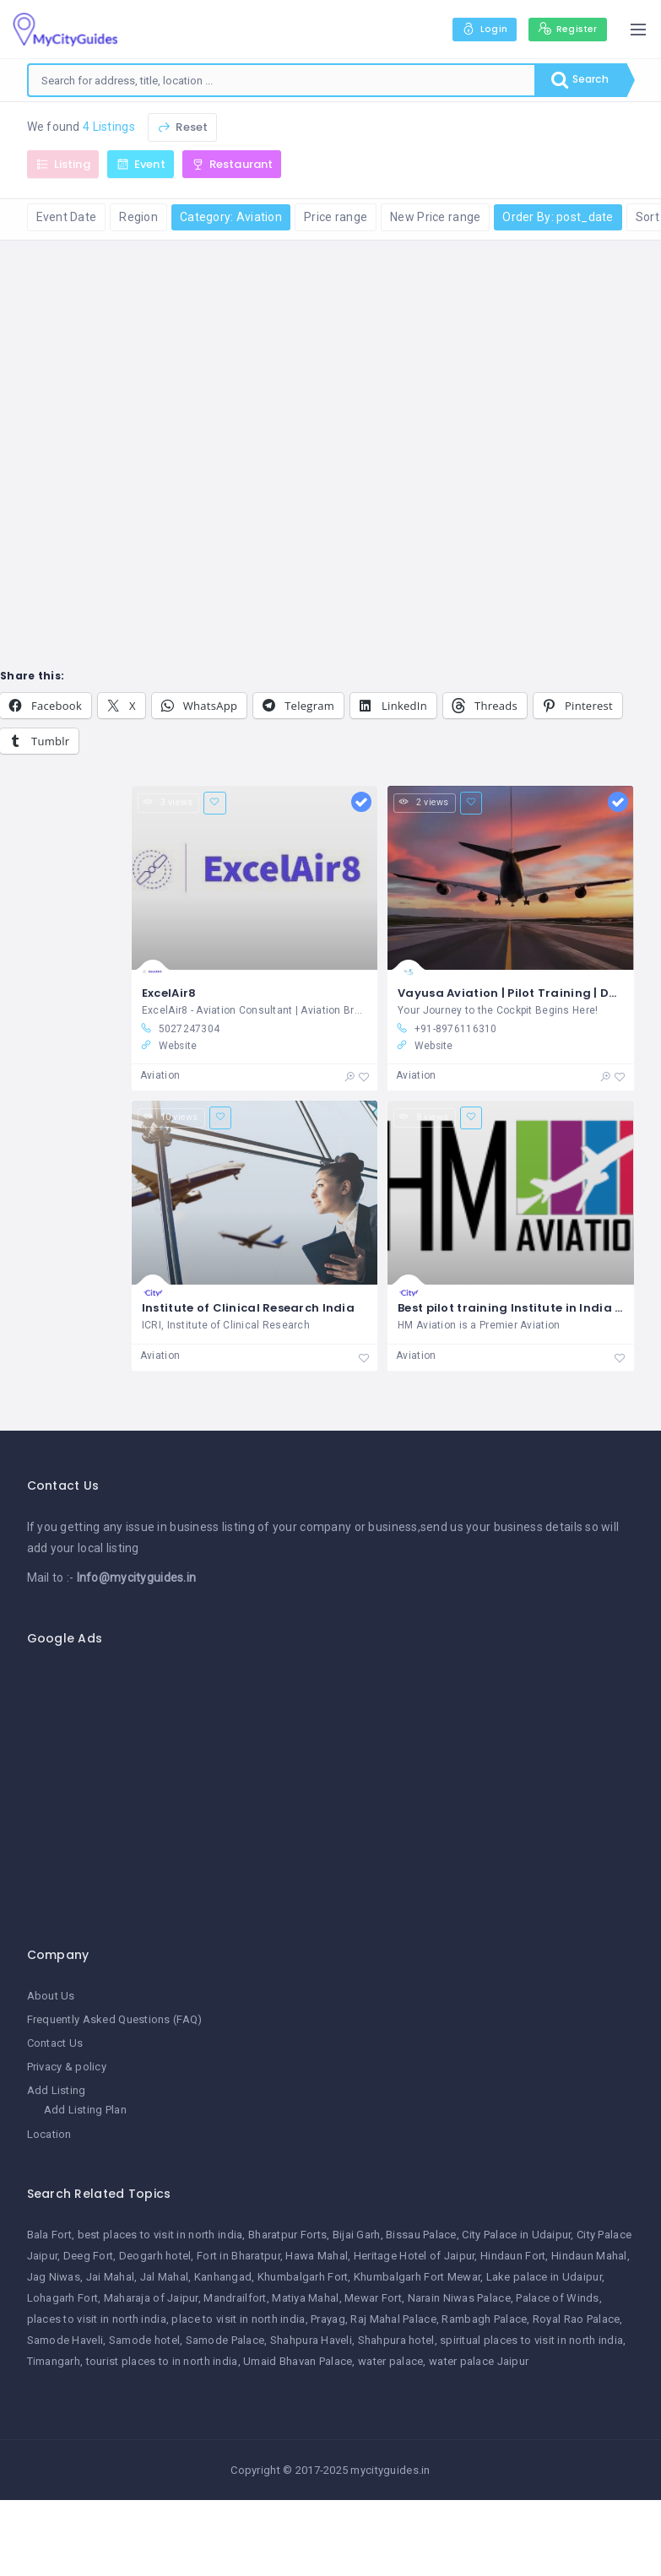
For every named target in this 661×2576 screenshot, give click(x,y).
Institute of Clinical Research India (248, 1309)
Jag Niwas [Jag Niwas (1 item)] (54, 2277)
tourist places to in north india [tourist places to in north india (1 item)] (162, 2362)
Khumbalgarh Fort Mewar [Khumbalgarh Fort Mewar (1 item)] (417, 2277)
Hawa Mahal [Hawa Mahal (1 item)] (316, 2256)
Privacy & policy (66, 2067)
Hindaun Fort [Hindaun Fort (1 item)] (512, 2256)
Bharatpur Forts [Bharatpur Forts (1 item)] (287, 2235)
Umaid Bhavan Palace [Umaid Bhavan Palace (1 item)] (297, 2362)
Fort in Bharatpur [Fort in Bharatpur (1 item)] (238, 2256)
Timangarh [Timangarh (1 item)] (54, 2362)
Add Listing (56, 2091)
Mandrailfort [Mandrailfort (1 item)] (234, 2298)
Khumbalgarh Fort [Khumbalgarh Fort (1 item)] (302, 2277)
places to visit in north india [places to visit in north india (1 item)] (96, 2320)
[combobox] (278, 80)
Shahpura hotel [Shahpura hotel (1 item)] (396, 2341)
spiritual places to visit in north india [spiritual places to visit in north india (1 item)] (531, 2341)
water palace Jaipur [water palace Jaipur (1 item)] (478, 2362)
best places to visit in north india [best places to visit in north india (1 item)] (160, 2235)
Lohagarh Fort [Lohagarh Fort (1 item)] (63, 2298)
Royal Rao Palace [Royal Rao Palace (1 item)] (576, 2320)
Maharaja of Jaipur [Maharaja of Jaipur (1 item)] (151, 2298)
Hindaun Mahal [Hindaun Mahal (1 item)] (589, 2256)
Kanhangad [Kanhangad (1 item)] (223, 2277)
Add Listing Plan (85, 2110)
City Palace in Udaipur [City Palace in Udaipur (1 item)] (516, 2235)
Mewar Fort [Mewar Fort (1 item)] (373, 2298)
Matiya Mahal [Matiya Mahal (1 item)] (305, 2298)
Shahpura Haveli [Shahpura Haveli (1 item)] (311, 2341)
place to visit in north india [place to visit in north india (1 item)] (238, 2320)
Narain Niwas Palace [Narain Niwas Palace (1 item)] (459, 2298)
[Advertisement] (337, 1788)
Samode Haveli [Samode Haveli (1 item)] (65, 2341)
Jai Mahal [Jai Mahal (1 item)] (110, 2277)
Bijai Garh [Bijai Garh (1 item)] (357, 2235)
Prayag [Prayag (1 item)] (328, 2320)
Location (49, 2135)
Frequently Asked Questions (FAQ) (115, 2020)
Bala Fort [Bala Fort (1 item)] (50, 2235)
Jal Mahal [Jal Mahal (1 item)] (164, 2277)
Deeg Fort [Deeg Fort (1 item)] (88, 2256)
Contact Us (55, 2044)
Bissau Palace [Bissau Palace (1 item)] (421, 2235)
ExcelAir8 (169, 994)
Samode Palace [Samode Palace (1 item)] (225, 2341)
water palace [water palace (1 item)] (390, 2362)
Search (576, 80)
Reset (182, 127)
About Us (51, 1996)
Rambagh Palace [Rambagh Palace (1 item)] (484, 2320)
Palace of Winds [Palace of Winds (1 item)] (557, 2298)
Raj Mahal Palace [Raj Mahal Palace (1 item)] (393, 2320)
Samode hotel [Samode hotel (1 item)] (144, 2341)
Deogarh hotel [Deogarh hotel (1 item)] (155, 2256)
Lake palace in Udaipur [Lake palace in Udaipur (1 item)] (544, 2277)
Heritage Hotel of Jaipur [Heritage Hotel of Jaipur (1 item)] (414, 2256)
